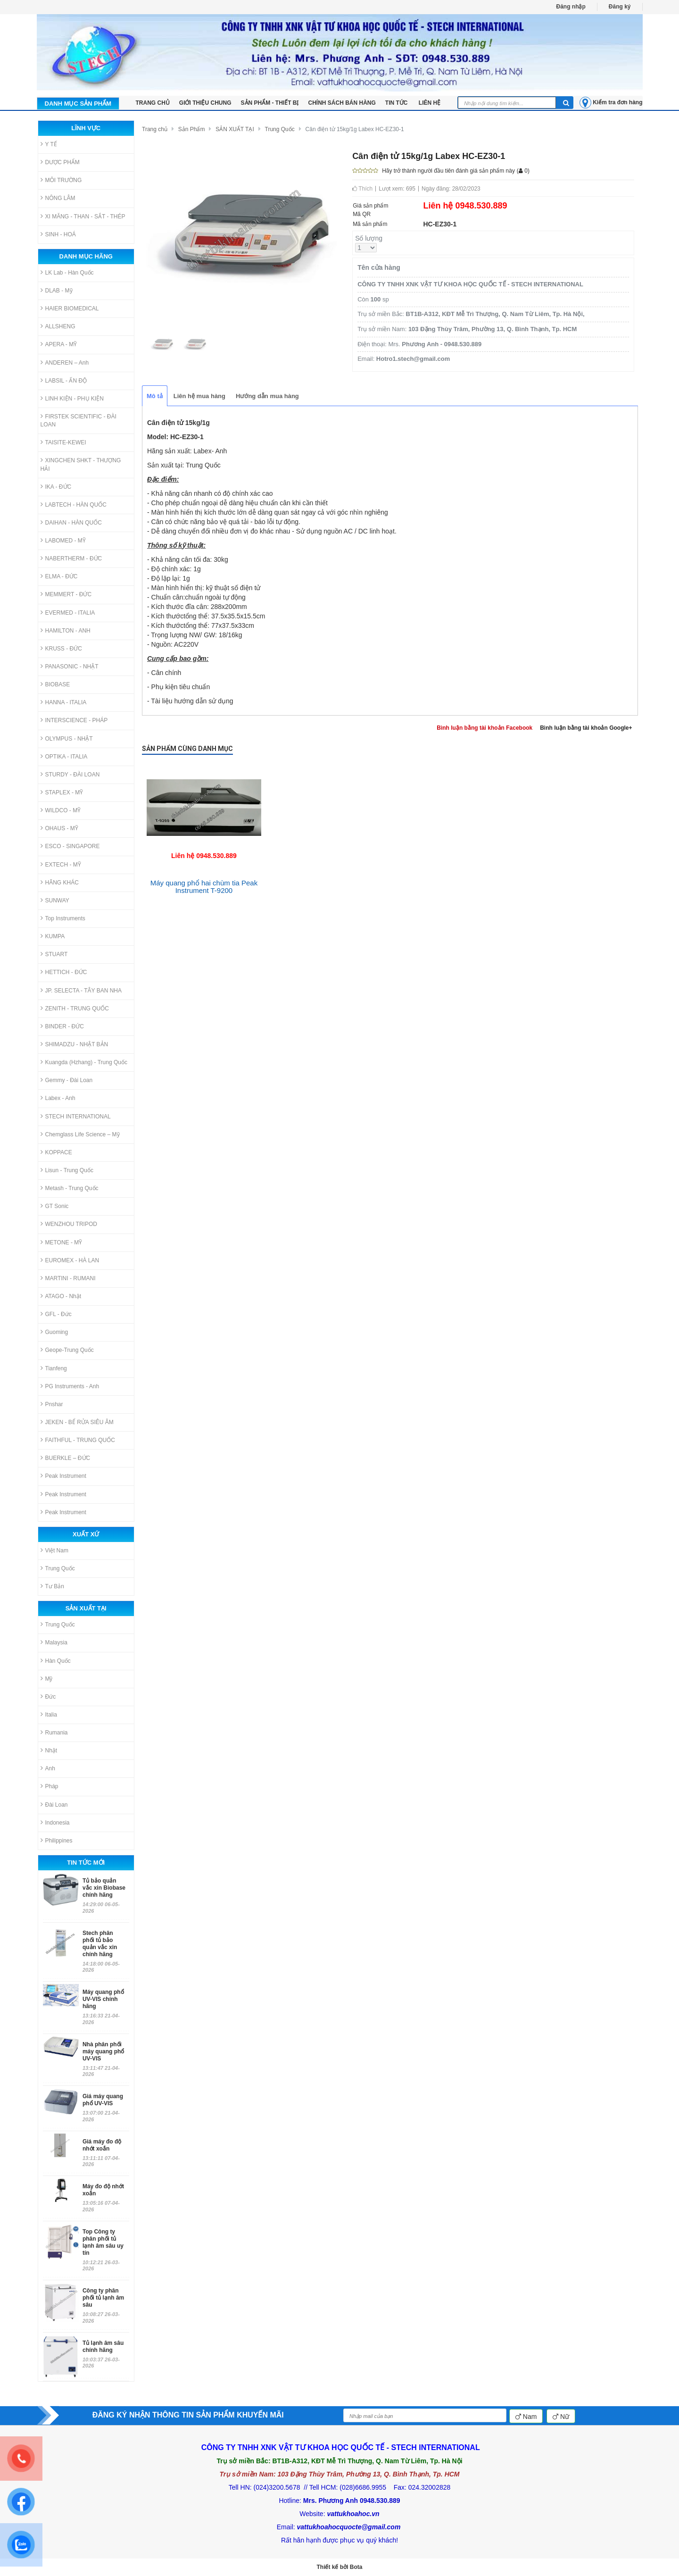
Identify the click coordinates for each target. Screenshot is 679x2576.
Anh (48, 1768)
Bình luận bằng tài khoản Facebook (484, 728)
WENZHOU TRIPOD (69, 1223)
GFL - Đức (56, 1313)
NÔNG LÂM (58, 197)
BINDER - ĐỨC (62, 1026)
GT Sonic (55, 1205)
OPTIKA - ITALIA (64, 756)
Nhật (49, 1750)
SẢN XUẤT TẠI (234, 129)
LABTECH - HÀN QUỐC (74, 504)
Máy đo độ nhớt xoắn (103, 2190)
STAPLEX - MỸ (62, 792)
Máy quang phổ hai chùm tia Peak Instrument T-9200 (203, 887)
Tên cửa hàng (378, 267)
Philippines (57, 1840)
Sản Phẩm (191, 129)
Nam (526, 2416)
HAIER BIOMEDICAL (70, 308)
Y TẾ (49, 144)
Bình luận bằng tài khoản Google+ (586, 728)
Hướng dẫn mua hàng (267, 396)
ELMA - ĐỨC (59, 576)
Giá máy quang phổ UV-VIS (103, 2100)
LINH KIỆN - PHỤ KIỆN (72, 398)
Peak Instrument (63, 1475)
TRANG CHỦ (153, 103)
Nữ (561, 2416)
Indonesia (55, 1822)
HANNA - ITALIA (64, 702)
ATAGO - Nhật (61, 1296)
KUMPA (53, 936)
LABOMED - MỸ (63, 540)
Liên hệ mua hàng (199, 396)
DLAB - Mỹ (57, 290)
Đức (48, 1696)
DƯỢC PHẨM (60, 162)
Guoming (54, 1331)
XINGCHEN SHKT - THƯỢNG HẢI (81, 464)
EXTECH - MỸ (61, 864)
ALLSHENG (58, 326)
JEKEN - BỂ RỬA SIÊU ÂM (77, 1422)
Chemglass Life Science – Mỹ (80, 1134)
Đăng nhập (570, 6)
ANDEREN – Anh (65, 362)
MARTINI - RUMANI (68, 1278)
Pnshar (52, 1404)
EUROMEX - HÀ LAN (70, 1260)
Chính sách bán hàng (342, 103)
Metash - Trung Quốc (70, 1188)
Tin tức (397, 103)
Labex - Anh (58, 1097)
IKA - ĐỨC (56, 486)
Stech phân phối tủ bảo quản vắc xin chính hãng (100, 1944)
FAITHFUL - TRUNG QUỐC (78, 1439)
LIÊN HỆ (429, 103)
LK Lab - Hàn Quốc (67, 272)
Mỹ (47, 1678)
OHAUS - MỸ (59, 828)
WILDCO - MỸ (61, 810)
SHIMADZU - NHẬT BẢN (74, 1044)
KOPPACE (56, 1152)
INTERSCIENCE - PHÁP (74, 720)
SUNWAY (55, 900)
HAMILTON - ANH (66, 630)
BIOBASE (55, 684)
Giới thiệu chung (205, 103)
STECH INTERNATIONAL (76, 1116)
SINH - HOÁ (58, 234)
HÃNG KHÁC (60, 882)
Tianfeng (54, 1368)
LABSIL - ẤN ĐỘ (64, 380)
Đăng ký (620, 6)
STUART (54, 954)
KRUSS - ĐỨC (61, 648)
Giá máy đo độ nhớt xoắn (102, 2145)
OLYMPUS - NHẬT (67, 738)
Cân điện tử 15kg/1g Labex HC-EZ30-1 (355, 129)
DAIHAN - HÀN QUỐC (71, 522)
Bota (356, 2567)
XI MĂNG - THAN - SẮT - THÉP (83, 216)
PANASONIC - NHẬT (70, 666)
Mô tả (155, 396)
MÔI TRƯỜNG (61, 179)
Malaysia (54, 1642)
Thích (362, 188)
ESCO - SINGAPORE (70, 846)
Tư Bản (52, 1586)
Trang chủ (154, 129)
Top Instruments (63, 918)
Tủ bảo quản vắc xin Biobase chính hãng (104, 1887)
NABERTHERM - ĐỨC (71, 558)
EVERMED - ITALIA (68, 612)
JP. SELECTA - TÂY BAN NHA (81, 990)
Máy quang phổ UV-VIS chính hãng (103, 1999)
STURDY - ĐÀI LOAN (70, 774)
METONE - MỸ (62, 1242)
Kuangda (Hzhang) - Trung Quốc (84, 1062)
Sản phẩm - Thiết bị (270, 103)
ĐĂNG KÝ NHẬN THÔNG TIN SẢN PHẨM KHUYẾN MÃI (188, 2415)
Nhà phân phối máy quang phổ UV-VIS (103, 2051)
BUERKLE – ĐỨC (66, 1457)
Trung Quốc (58, 1568)
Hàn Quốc (56, 1660)
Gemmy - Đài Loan (67, 1080)
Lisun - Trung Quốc (67, 1170)
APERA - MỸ (59, 344)
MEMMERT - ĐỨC (66, 594)
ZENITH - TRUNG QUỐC (75, 1008)
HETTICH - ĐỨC (64, 971)
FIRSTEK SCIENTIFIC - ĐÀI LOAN (78, 420)
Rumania (54, 1732)
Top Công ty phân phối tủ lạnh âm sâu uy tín (103, 2242)
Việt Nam (54, 1550)
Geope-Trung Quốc (67, 1349)
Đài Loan (54, 1804)
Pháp (49, 1786)
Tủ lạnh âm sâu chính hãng (103, 2346)
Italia (49, 1714)
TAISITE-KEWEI (63, 442)
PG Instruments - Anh (70, 1386)
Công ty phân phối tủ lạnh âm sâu (103, 2297)
